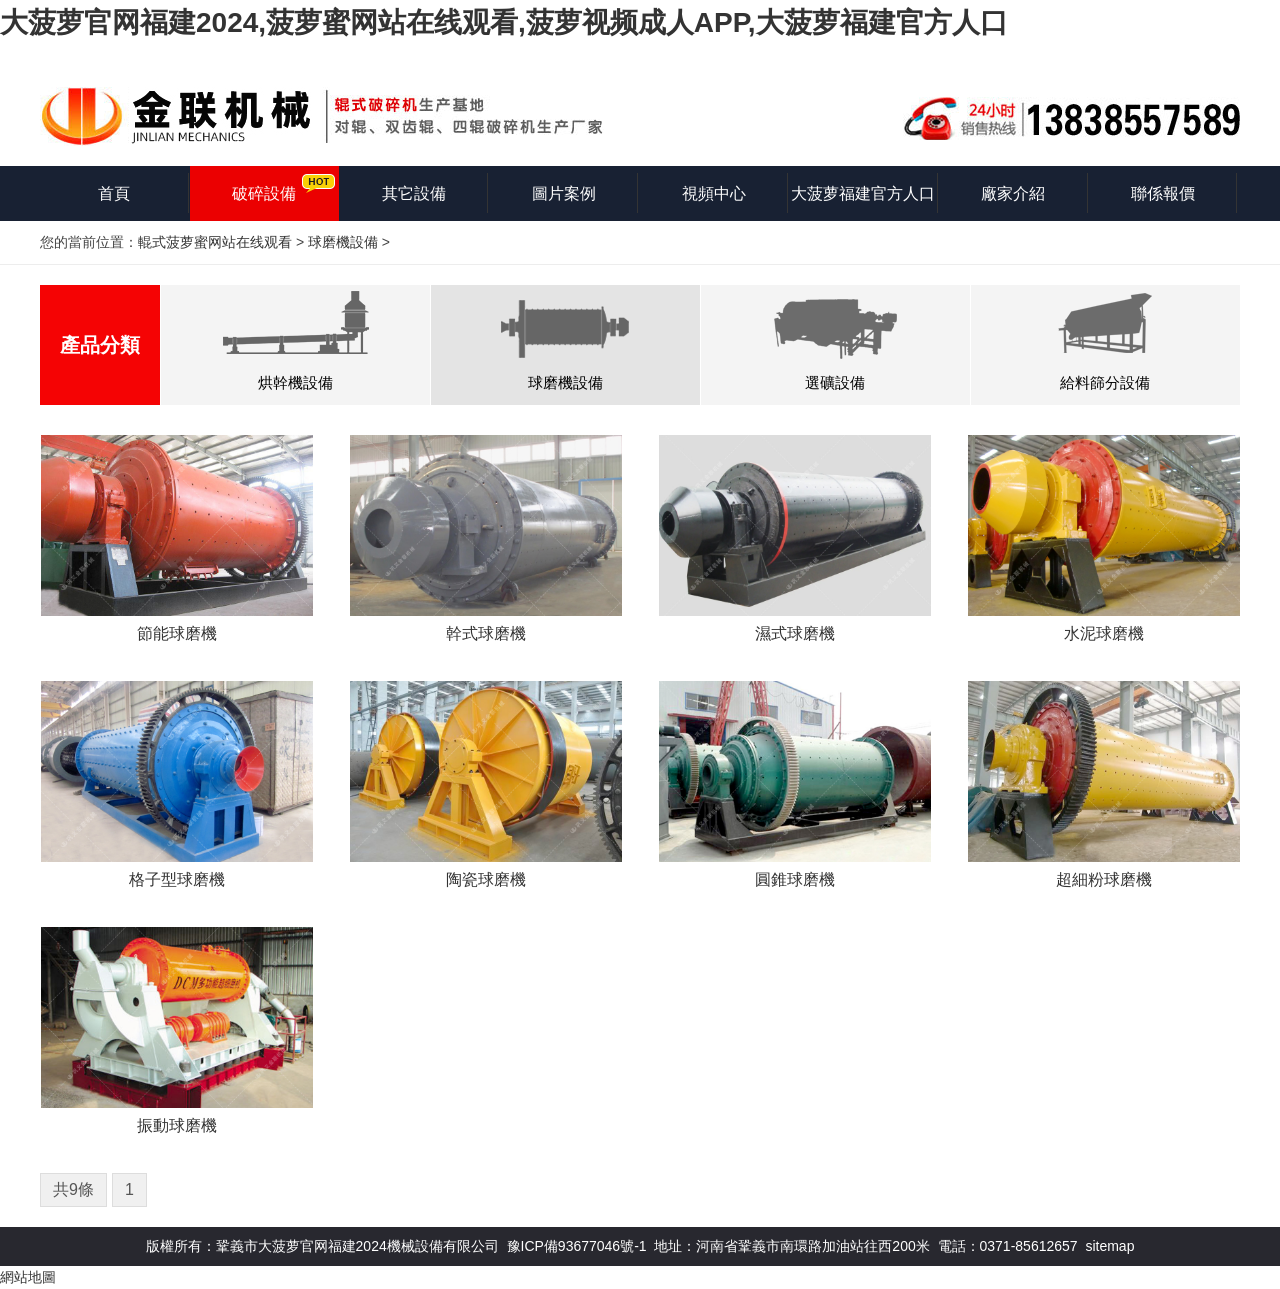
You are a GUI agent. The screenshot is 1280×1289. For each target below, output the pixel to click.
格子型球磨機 (177, 879)
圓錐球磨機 (795, 879)
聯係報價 (1163, 193)
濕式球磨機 (795, 633)
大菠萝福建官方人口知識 (863, 203)
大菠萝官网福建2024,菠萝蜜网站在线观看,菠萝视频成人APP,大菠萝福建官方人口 (504, 22)
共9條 (73, 1189)
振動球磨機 (177, 1125)
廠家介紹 (1013, 193)
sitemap (1109, 1246)
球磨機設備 (343, 242)
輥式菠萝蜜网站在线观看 (215, 242)
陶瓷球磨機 (486, 879)
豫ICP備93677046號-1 (577, 1246)
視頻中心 (714, 193)
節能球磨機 (177, 633)
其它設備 (414, 193)
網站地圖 (28, 1277)
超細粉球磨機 (1104, 879)
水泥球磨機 (1104, 633)
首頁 (114, 193)
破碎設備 (264, 193)
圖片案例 (564, 193)
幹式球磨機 (486, 633)
